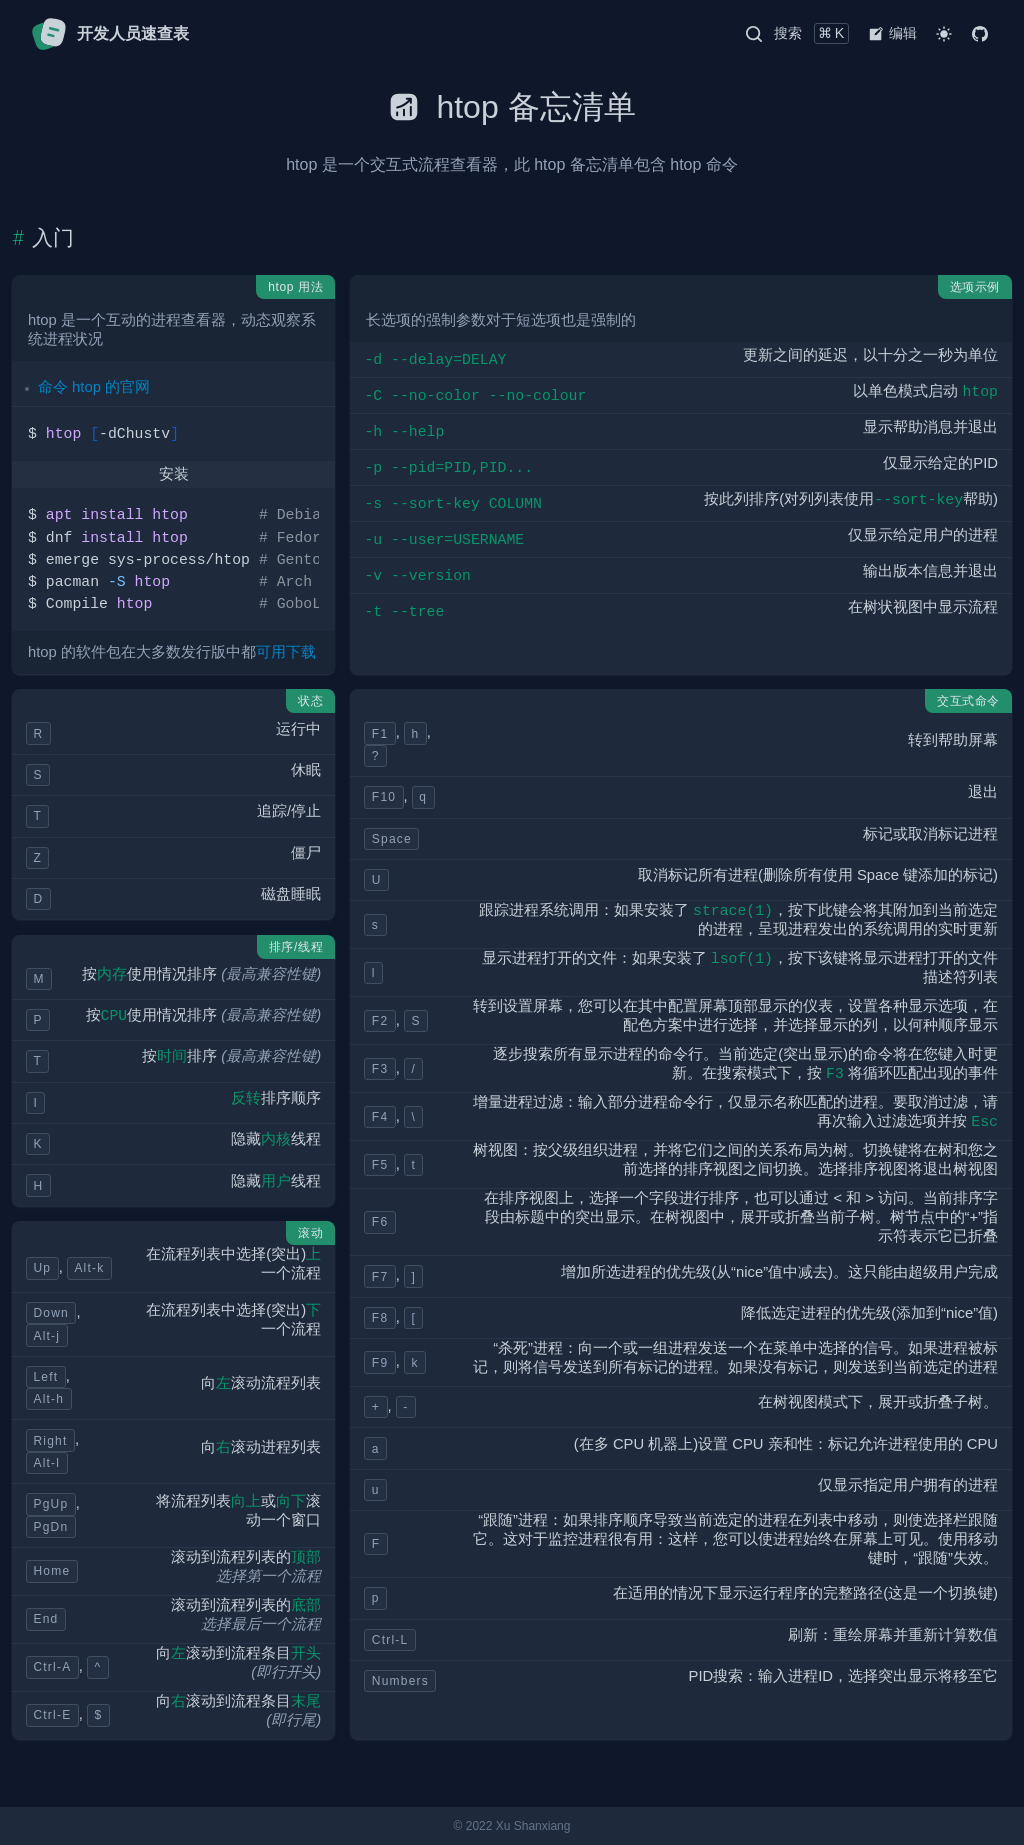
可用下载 (286, 652)
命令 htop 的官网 (94, 387)
